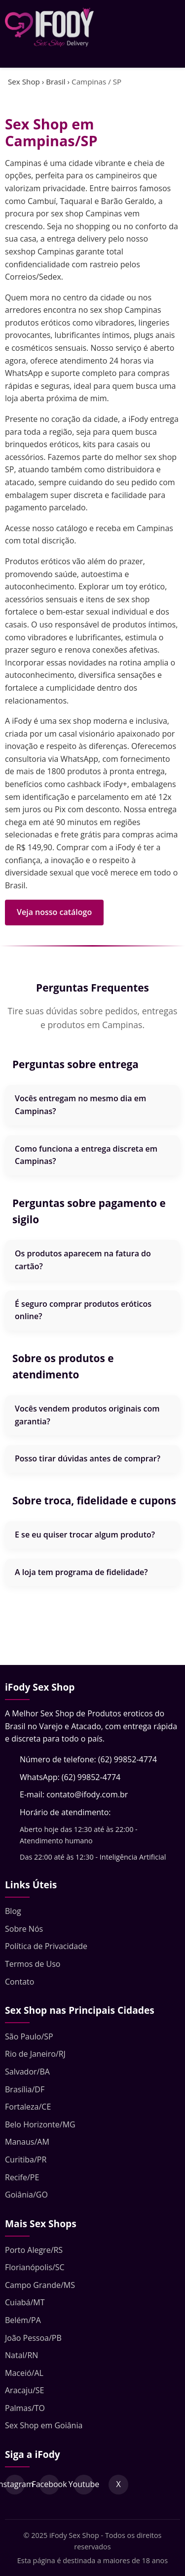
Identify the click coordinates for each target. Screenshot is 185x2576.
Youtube (84, 2484)
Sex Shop (24, 81)
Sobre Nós (24, 1928)
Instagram (15, 2484)
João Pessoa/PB (33, 2337)
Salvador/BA (27, 2071)
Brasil (55, 81)
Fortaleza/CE (28, 2106)
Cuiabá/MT (25, 2302)
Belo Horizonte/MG (40, 2124)
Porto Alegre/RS (34, 2249)
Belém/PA (23, 2320)
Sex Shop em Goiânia (43, 2425)
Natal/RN (21, 2355)
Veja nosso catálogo (54, 912)
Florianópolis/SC (35, 2267)
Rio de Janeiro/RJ (35, 2053)
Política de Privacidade (46, 1946)
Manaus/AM (27, 2141)
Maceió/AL (24, 2373)
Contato (19, 1981)
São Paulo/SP (29, 2036)
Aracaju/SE (24, 2390)
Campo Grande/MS (40, 2285)
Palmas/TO (25, 2408)
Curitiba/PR (25, 2159)
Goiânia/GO (26, 2194)
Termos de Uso (32, 1963)
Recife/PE (22, 2177)
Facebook (49, 2484)
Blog (13, 1911)
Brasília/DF (24, 2089)
